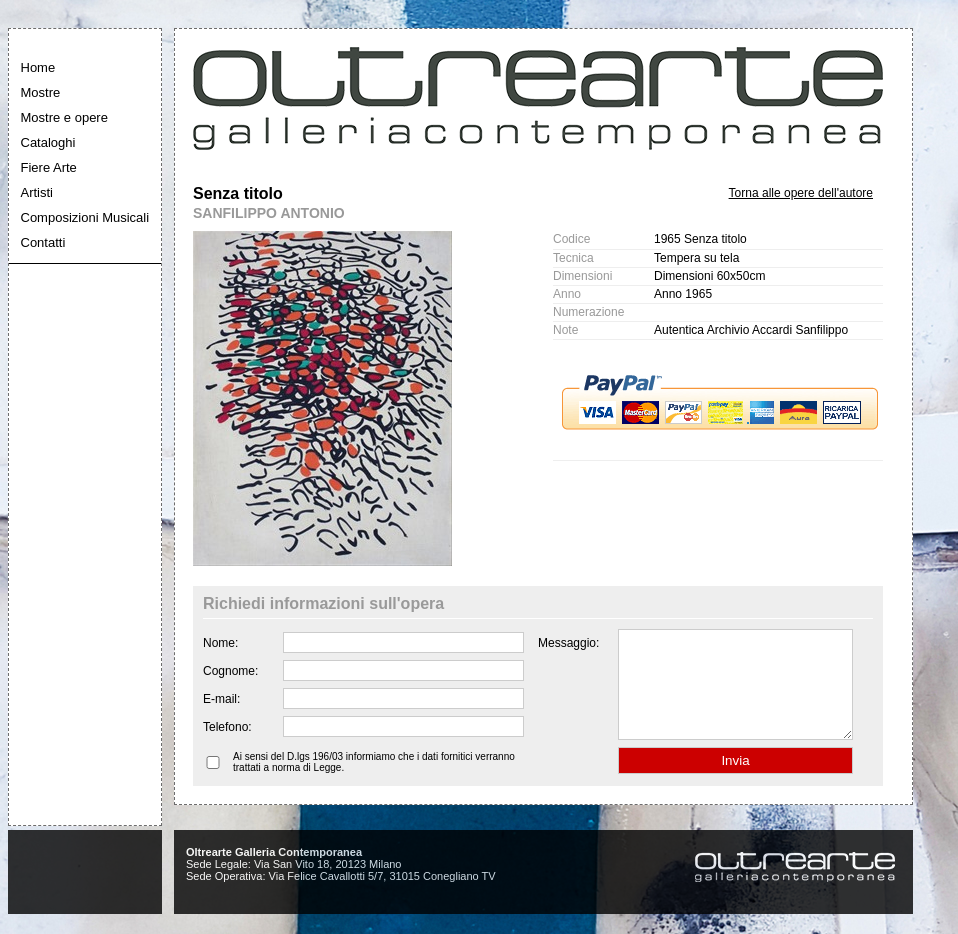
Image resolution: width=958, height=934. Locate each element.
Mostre (41, 92)
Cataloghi (48, 142)
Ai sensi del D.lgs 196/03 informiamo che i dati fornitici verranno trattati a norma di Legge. (374, 783)
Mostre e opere (64, 117)
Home (38, 67)
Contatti (43, 242)
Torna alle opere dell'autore (801, 193)
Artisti (37, 192)
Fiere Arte (49, 167)
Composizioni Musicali (85, 217)
